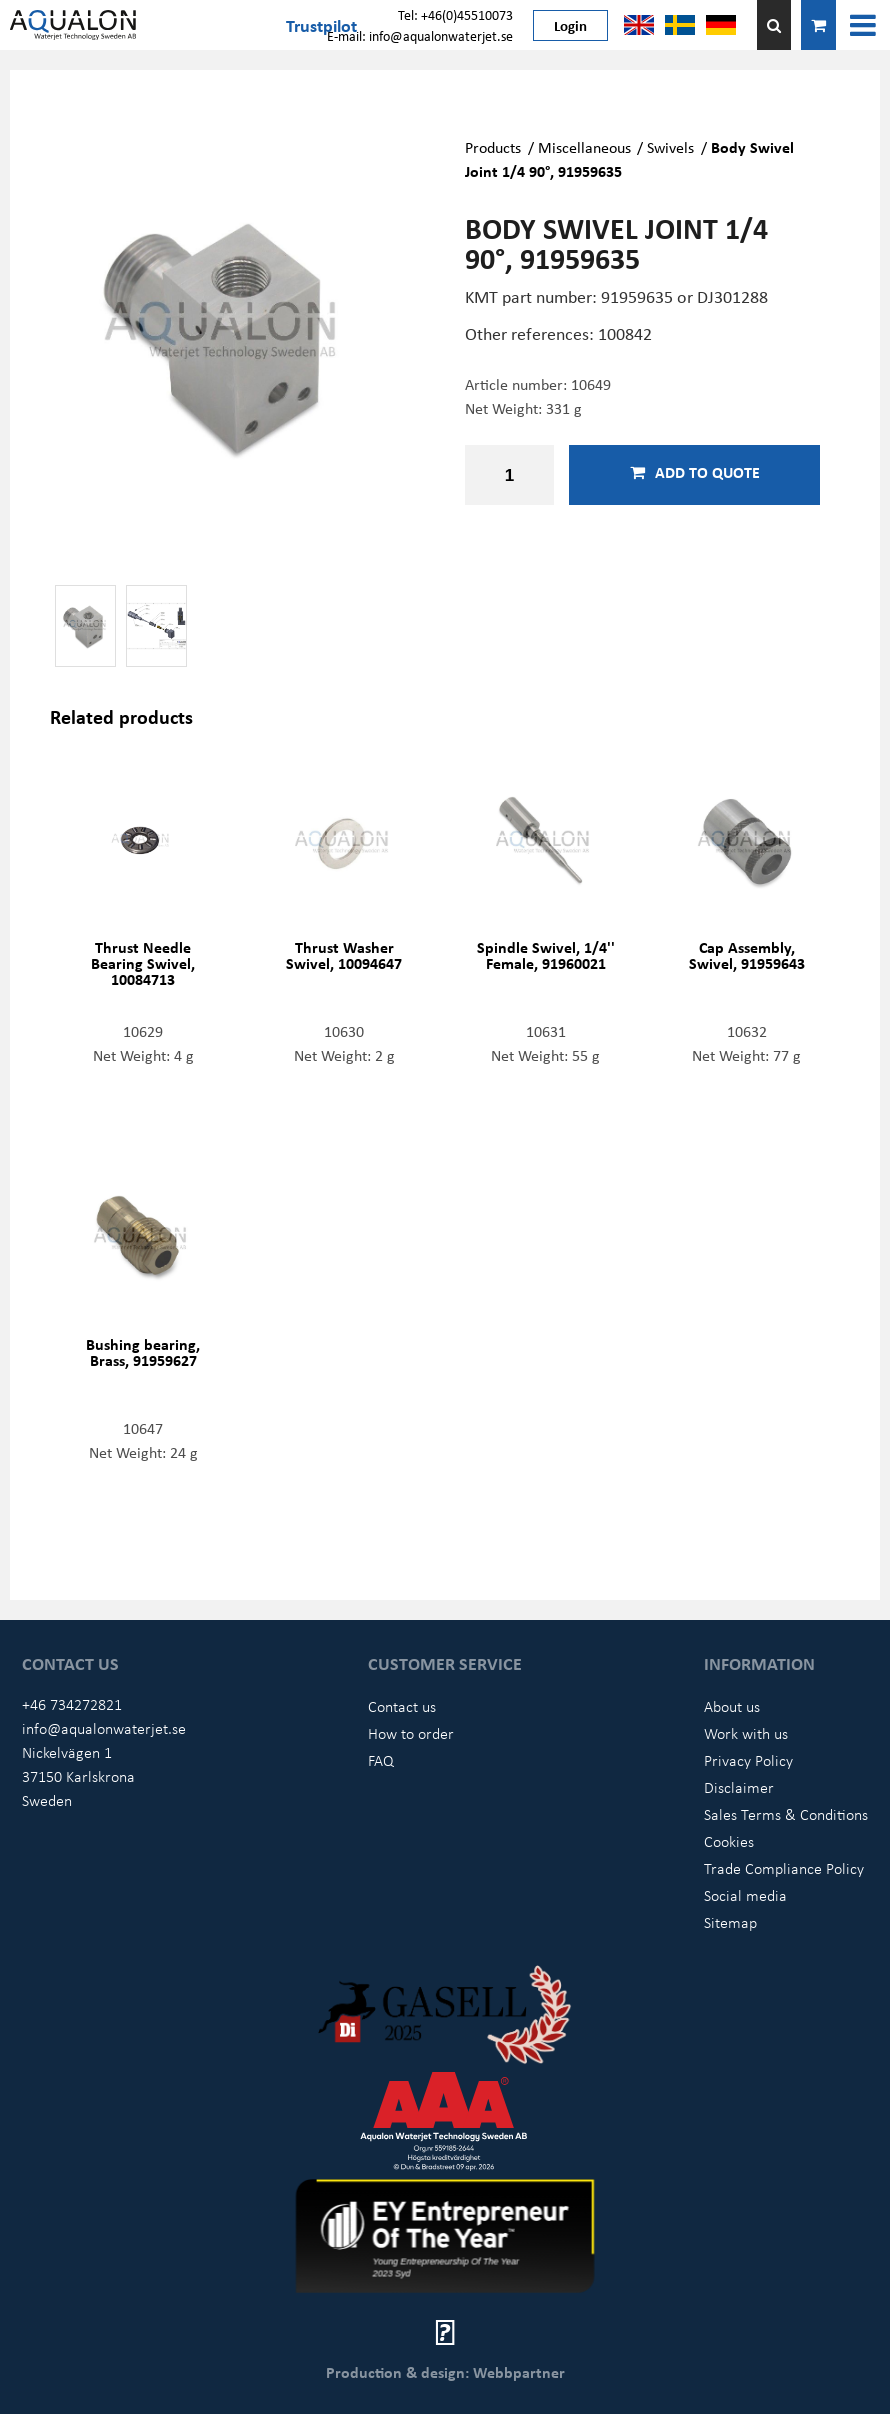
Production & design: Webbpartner (445, 2372)
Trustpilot (321, 25)
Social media (745, 1895)
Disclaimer (739, 1787)
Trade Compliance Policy (784, 1868)
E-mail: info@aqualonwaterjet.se (420, 35)
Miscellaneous (584, 147)
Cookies (729, 1841)
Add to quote (695, 472)
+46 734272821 (72, 1704)
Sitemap (730, 1922)
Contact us (402, 1706)
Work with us (746, 1733)
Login (570, 25)
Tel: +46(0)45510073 (455, 14)
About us (732, 1706)
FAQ (381, 1760)
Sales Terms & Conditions (786, 1814)
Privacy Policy (748, 1760)
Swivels (670, 147)
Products (493, 147)
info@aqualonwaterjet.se (104, 1728)
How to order (411, 1733)
